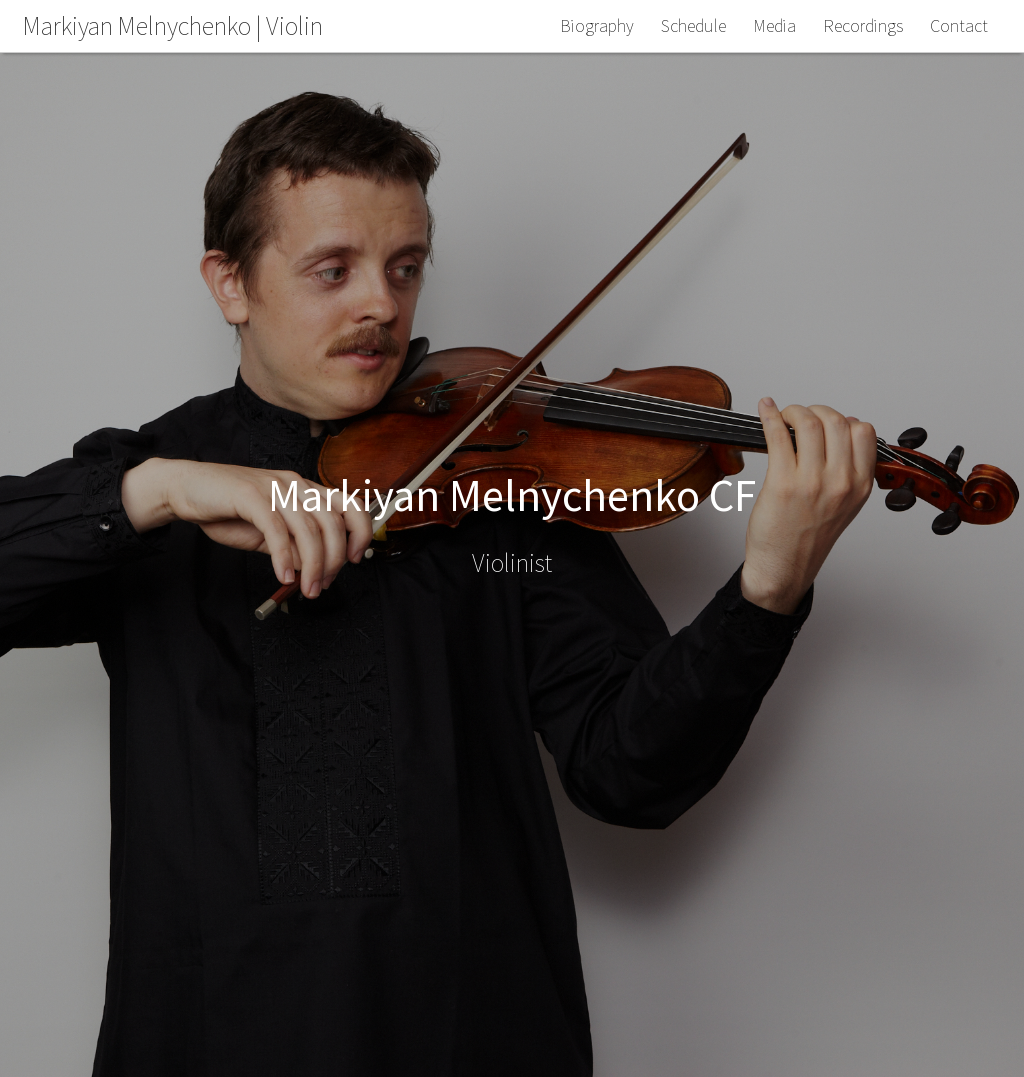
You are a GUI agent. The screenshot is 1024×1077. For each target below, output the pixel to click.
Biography (597, 25)
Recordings (863, 25)
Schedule (693, 25)
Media (774, 25)
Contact (959, 25)
